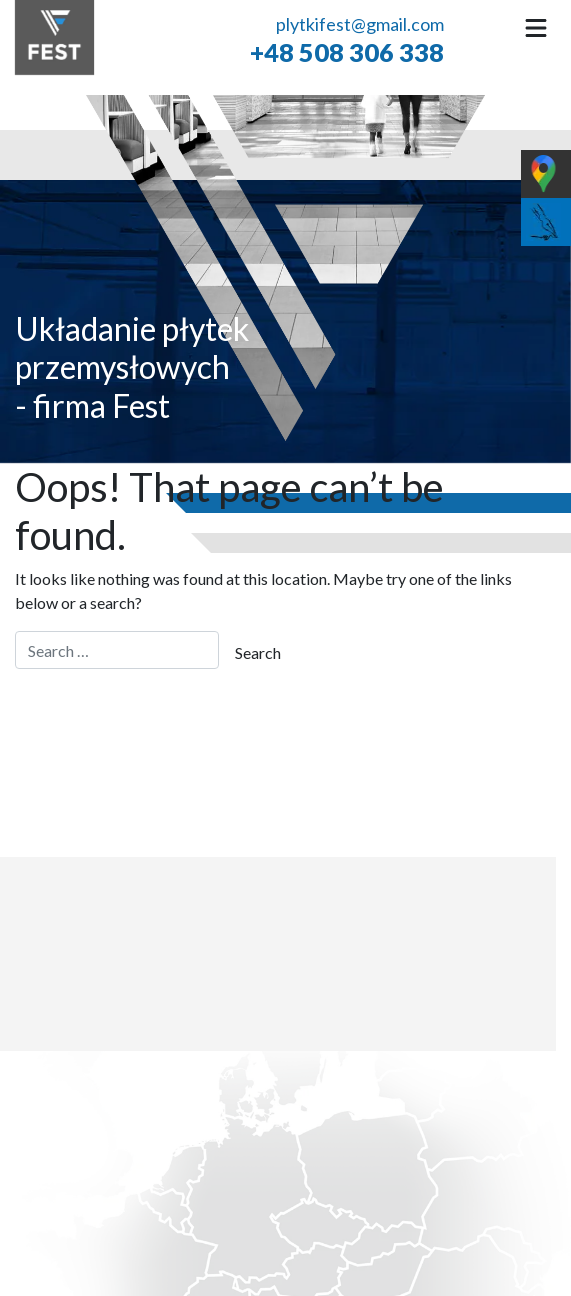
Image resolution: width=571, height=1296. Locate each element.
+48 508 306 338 (347, 51)
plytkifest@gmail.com (360, 24)
